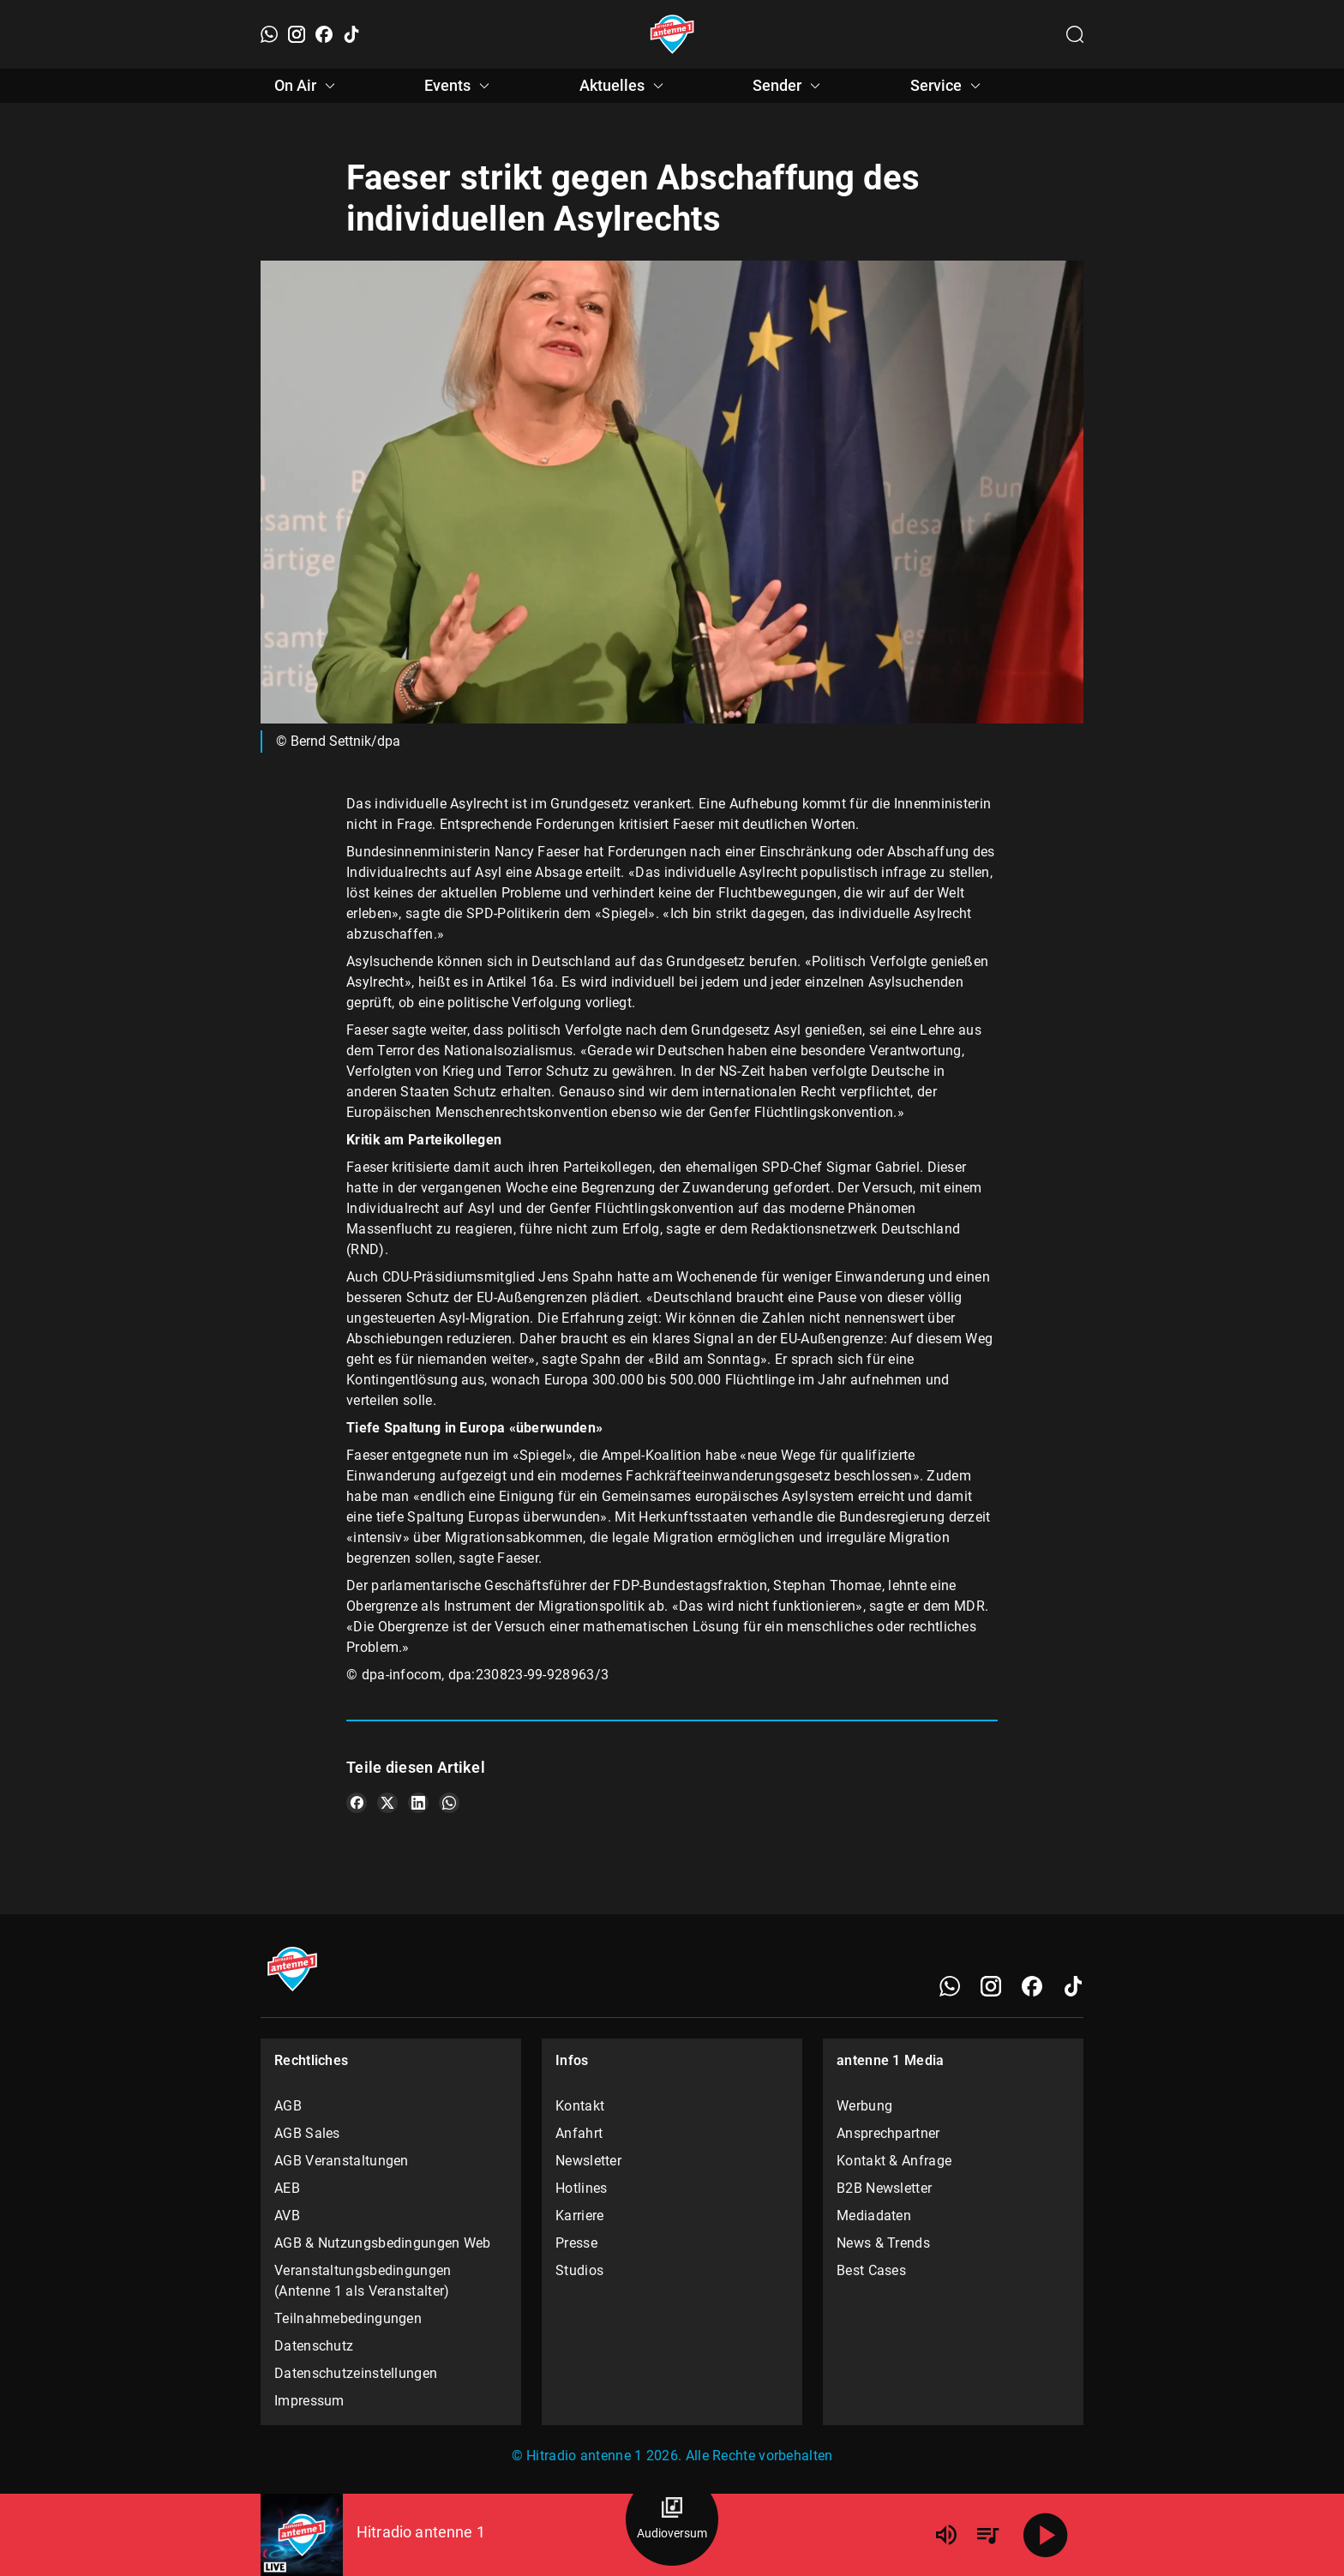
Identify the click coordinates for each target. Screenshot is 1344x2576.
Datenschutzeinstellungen (355, 2373)
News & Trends (883, 2243)
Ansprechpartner (888, 2133)
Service (948, 85)
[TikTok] (351, 34)
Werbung (864, 2106)
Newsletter (588, 2161)
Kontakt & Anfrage (894, 2161)
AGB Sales (307, 2133)
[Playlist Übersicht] (987, 2535)
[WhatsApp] (269, 34)
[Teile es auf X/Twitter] (387, 1802)
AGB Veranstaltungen (341, 2161)
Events (459, 85)
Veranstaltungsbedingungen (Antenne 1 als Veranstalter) (363, 2280)
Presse (576, 2243)
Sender (789, 85)
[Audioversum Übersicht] (672, 2519)
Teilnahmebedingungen (348, 2318)
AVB (287, 2215)
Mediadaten (874, 2215)
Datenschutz (313, 2346)
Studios (579, 2270)
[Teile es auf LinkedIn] (418, 1802)
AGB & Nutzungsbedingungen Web (382, 2243)
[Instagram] (296, 34)
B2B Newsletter (884, 2188)
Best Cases (871, 2270)
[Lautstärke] (946, 2535)
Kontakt (579, 2106)
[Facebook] (324, 34)
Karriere (579, 2215)
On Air (307, 85)
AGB (288, 2106)
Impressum (309, 2401)
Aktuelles (624, 85)
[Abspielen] (1046, 2535)
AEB (287, 2188)
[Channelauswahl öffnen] (1074, 34)
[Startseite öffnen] (672, 34)
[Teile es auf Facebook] (356, 1802)
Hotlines (581, 2188)
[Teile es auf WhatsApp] (449, 1802)
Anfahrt (579, 2133)
